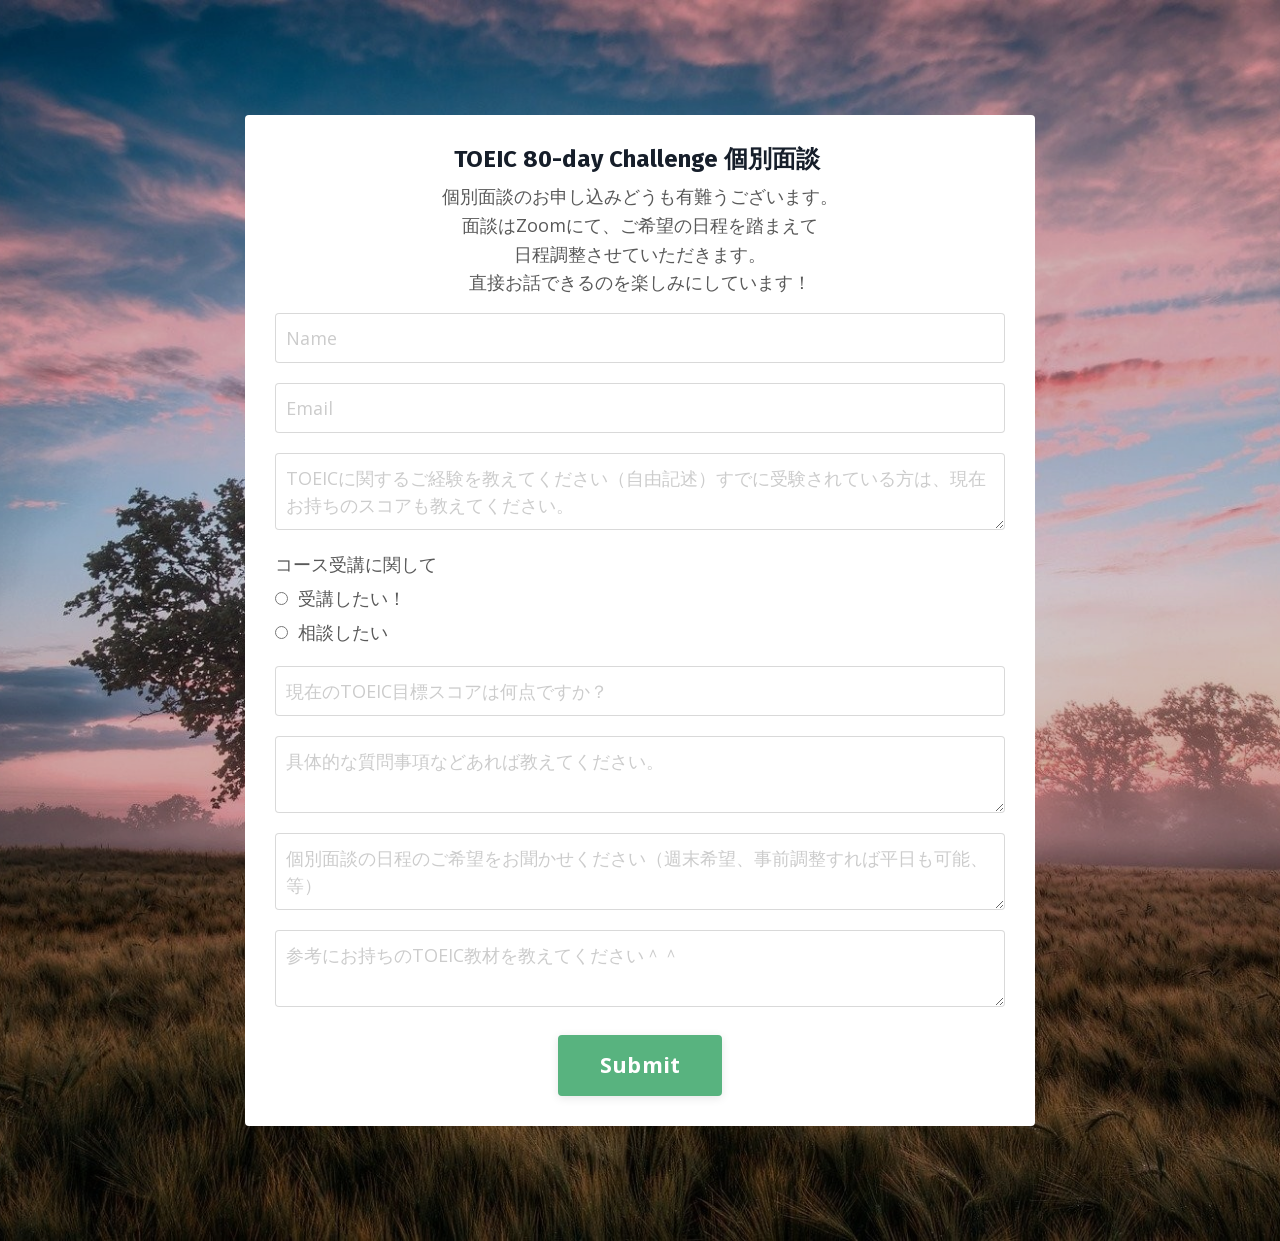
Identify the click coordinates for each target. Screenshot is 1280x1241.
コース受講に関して (356, 564)
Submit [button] (640, 1064)
